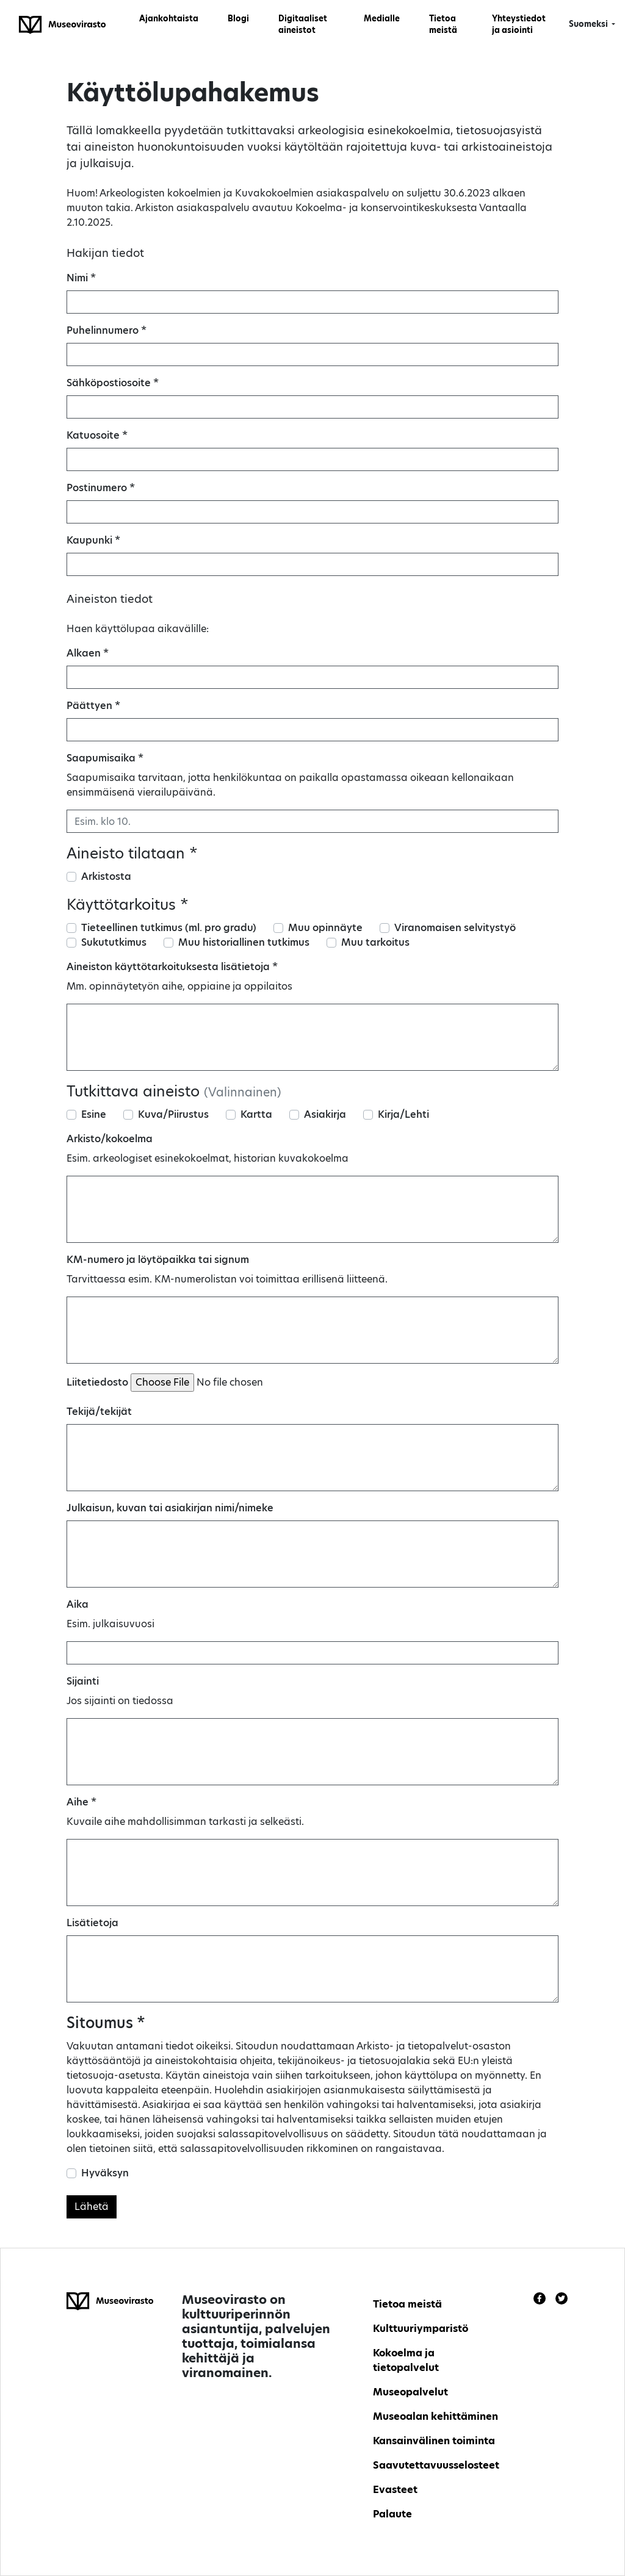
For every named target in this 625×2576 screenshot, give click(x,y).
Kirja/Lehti (403, 1114)
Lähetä (91, 2207)
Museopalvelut (410, 2392)
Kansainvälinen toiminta (434, 2441)
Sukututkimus (113, 942)
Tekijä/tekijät (99, 1412)
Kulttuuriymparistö (420, 2329)
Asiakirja (325, 1114)
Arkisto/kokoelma (110, 1139)
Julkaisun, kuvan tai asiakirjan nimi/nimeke (170, 1508)
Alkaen (88, 653)
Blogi (238, 18)
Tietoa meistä (443, 24)
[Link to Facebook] (539, 2298)
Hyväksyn (105, 2173)
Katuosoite (97, 435)
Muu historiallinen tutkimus (243, 942)
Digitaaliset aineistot (302, 24)
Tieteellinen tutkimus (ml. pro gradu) (168, 928)
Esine (93, 1114)
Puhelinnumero (106, 330)
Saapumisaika (105, 758)
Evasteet (395, 2490)
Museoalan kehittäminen (435, 2416)
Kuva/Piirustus (173, 1114)
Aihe (81, 1802)
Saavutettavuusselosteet (436, 2465)
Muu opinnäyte (325, 928)
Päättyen (93, 706)
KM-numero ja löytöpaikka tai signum (158, 1260)
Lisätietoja (92, 1923)
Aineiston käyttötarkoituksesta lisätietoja (172, 967)
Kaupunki (93, 540)
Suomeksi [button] (589, 23)
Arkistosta (106, 876)
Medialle (382, 18)
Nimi (81, 278)
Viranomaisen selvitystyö (455, 928)
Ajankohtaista (168, 18)
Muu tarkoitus (375, 942)
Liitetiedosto (97, 1382)
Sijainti (83, 1681)
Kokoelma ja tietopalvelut (406, 2360)
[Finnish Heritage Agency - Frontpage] (62, 24)
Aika (78, 1604)
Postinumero (101, 488)
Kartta (256, 1114)
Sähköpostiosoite (113, 383)
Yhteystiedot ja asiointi (519, 24)
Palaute (392, 2514)
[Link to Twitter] (561, 2298)
